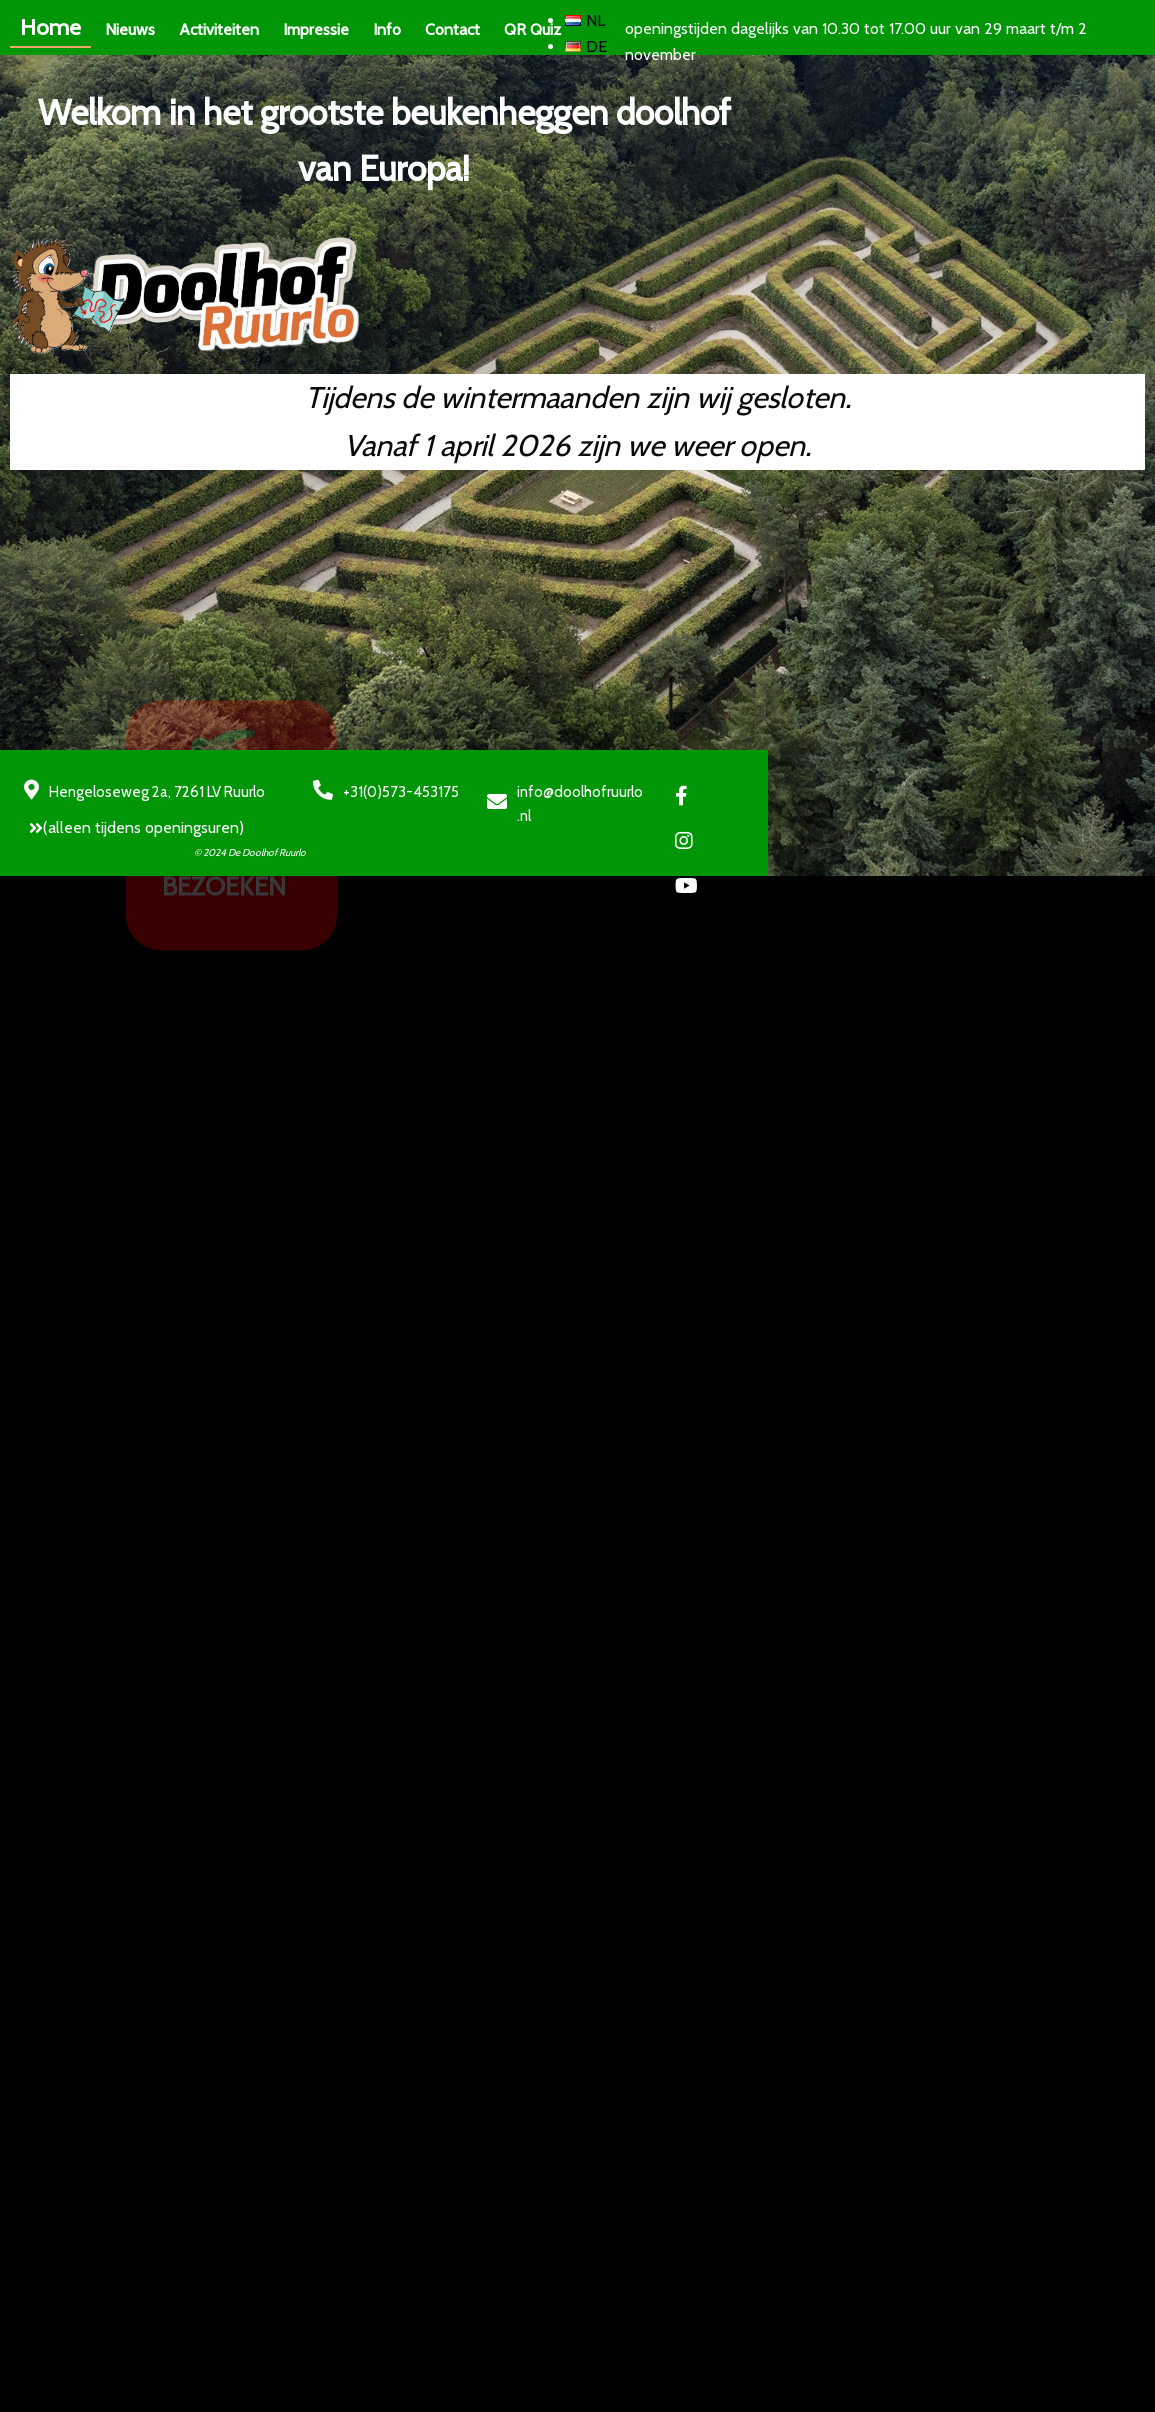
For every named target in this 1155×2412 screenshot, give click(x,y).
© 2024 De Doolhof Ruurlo (272, 1121)
